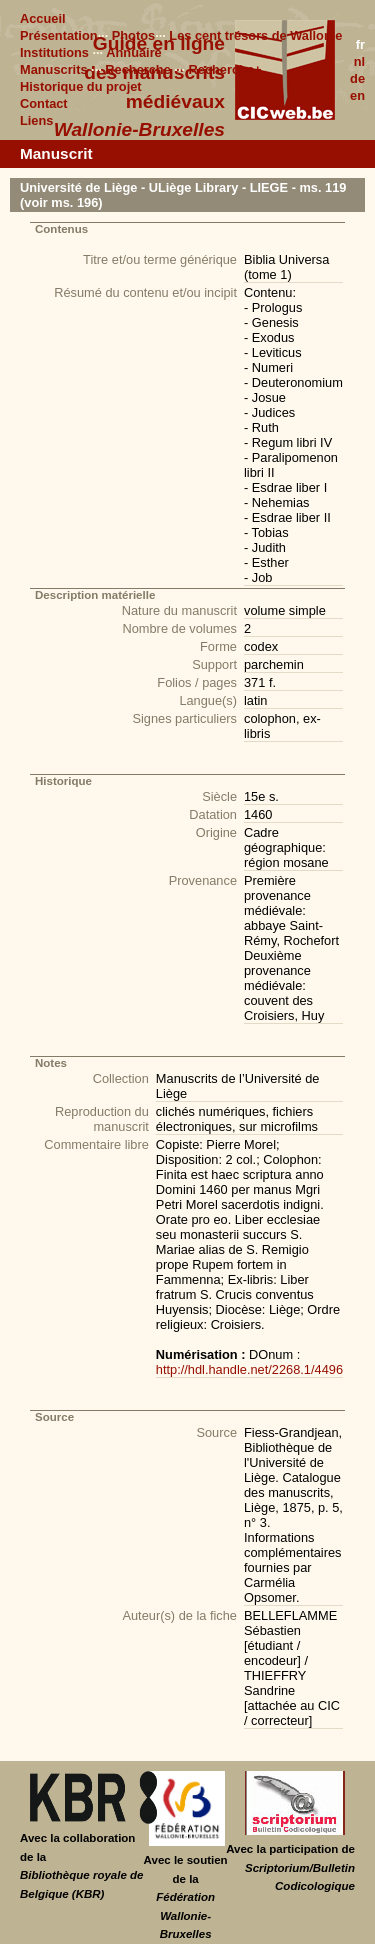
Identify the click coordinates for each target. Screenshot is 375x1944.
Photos (133, 35)
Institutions (54, 52)
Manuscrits (54, 69)
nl (359, 61)
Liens (36, 120)
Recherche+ (225, 69)
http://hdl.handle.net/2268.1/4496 (249, 1369)
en (357, 95)
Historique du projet (81, 86)
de (357, 78)
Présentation (59, 35)
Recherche (137, 69)
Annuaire (133, 52)
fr (360, 44)
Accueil (43, 18)
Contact (44, 103)
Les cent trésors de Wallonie (255, 35)
